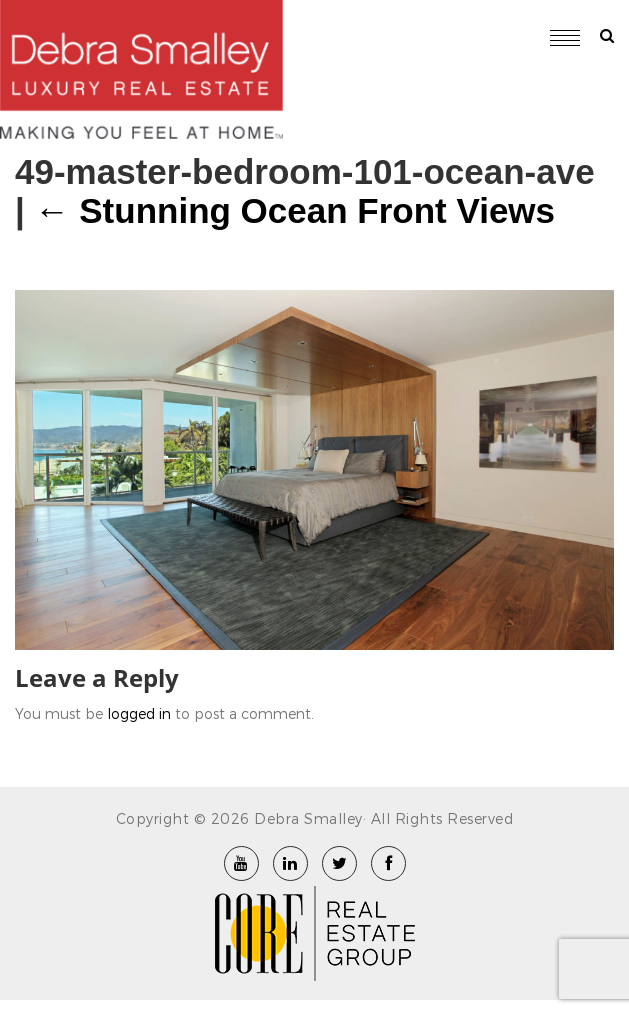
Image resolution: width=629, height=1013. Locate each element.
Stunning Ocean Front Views (295, 210)
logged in (139, 713)
